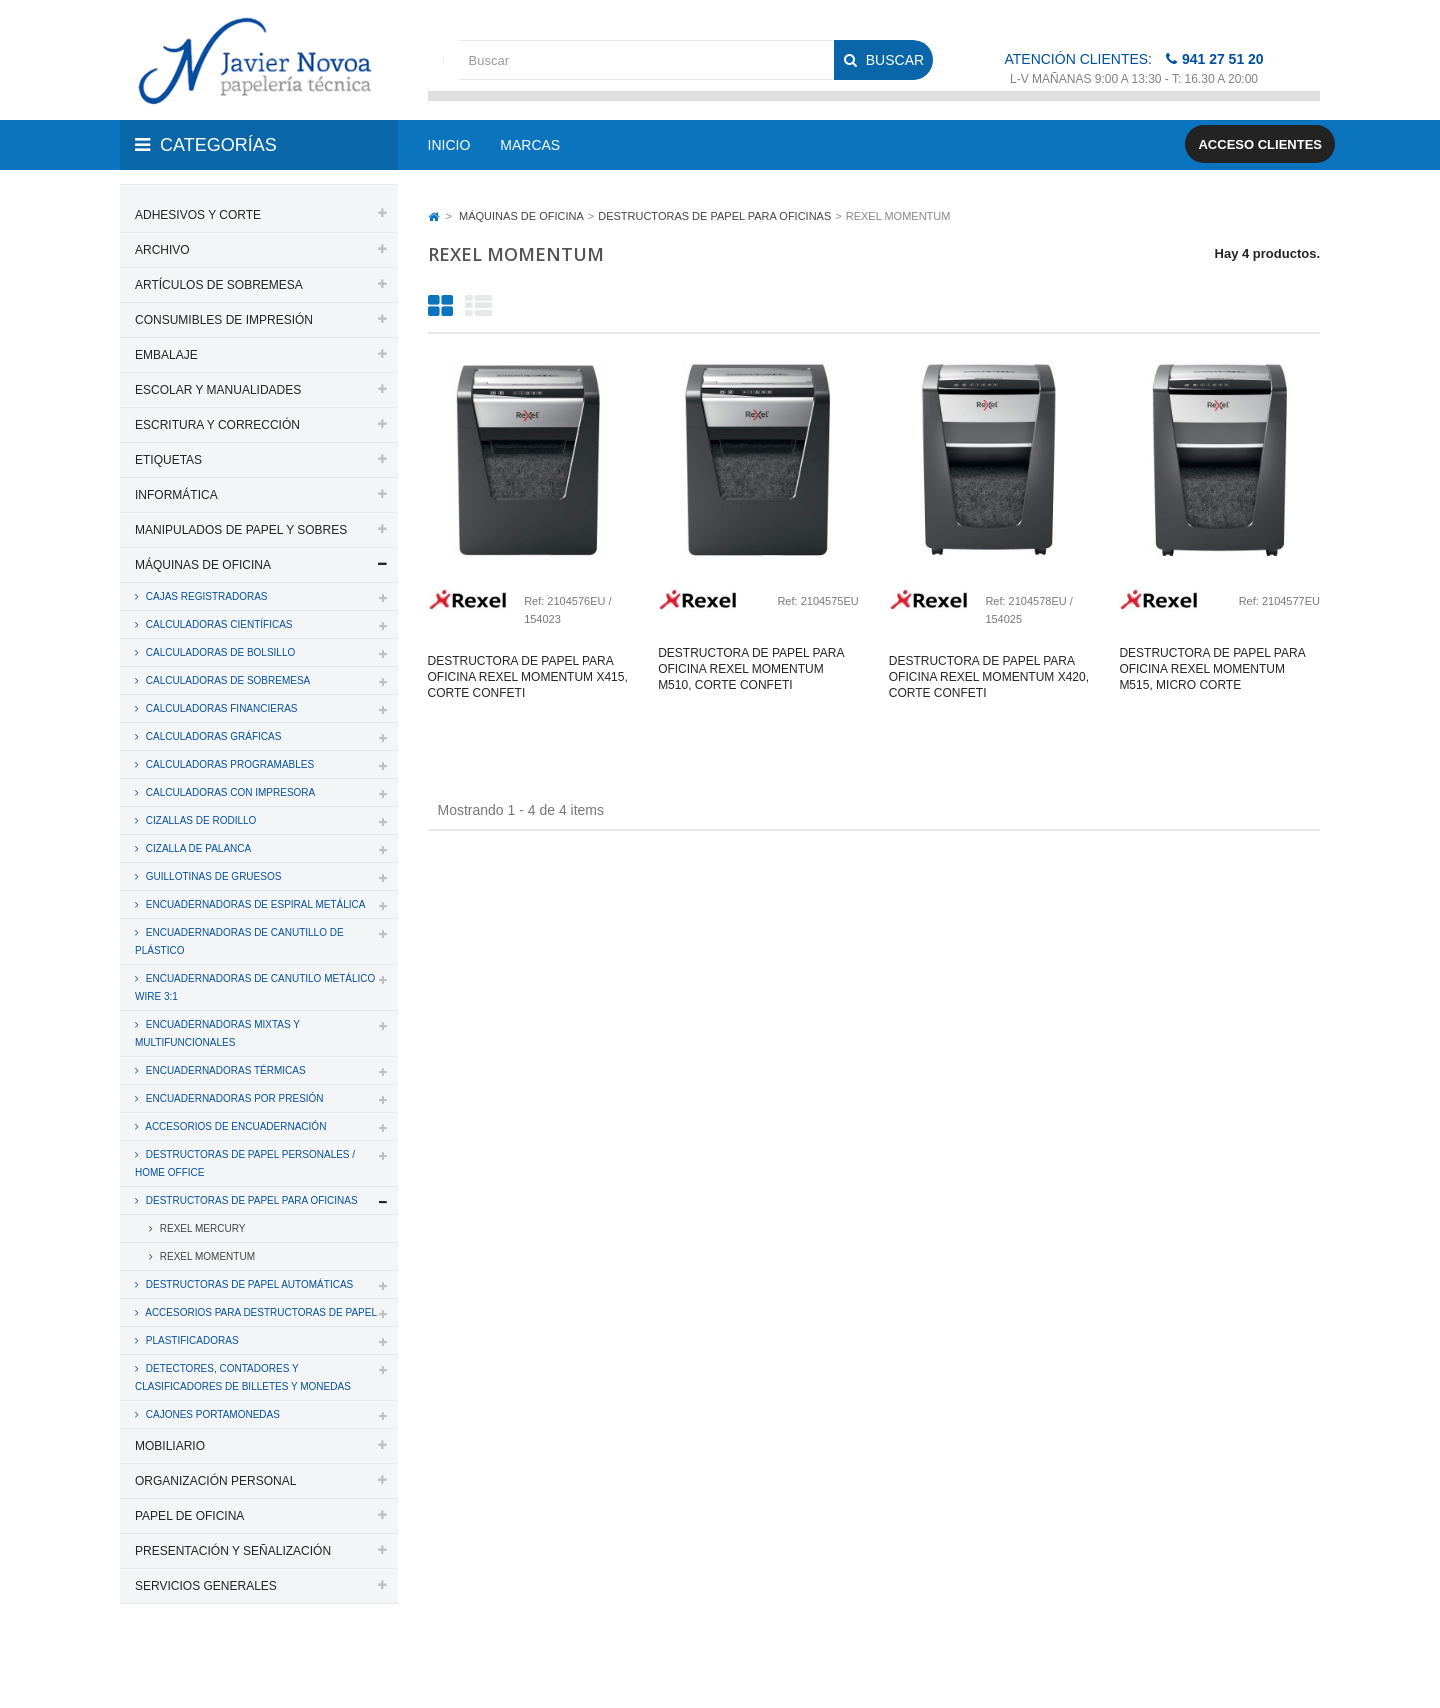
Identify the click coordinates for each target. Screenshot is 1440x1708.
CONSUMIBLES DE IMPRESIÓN (224, 320)
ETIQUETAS (168, 460)
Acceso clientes (1260, 144)
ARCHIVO (162, 250)
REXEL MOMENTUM (206, 1256)
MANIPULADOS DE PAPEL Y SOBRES (241, 530)
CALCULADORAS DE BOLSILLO (219, 652)
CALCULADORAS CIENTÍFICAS (217, 624)
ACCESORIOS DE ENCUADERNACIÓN (234, 1126)
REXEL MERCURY (201, 1228)
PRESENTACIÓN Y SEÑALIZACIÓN (233, 1551)
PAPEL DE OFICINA (189, 1516)
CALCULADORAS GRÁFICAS (212, 736)
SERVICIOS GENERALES (206, 1586)
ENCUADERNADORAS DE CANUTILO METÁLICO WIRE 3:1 (255, 987)
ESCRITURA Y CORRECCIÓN (217, 425)
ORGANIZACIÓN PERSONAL (215, 1481)
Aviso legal (721, 1666)
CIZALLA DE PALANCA (197, 848)
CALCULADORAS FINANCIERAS (220, 708)
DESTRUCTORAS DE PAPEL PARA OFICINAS (250, 1200)
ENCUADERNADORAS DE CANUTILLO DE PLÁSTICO (239, 941)
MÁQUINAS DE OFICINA (203, 565)
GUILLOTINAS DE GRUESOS (212, 876)
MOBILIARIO (170, 1446)
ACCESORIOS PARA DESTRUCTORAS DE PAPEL (260, 1312)
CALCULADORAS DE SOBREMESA (226, 680)
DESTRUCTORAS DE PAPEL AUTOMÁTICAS (248, 1284)
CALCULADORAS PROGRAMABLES (228, 764)
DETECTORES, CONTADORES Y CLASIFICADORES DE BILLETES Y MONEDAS (243, 1377)
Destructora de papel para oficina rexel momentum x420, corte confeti (989, 677)
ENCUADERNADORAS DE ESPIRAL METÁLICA (254, 904)
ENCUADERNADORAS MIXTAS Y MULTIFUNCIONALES (217, 1033)
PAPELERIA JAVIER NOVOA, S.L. (255, 1666)
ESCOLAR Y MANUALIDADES (218, 390)
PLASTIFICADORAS (191, 1340)
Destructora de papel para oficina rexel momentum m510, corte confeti (751, 669)
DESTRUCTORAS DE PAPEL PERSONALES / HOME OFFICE (245, 1163)
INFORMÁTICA (176, 495)
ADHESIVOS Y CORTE (198, 215)
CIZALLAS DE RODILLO (199, 820)
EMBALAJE (166, 355)
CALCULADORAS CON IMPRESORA (229, 792)
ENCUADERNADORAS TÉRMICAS (224, 1070)
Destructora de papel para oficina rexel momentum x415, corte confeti (528, 677)
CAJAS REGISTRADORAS (205, 596)
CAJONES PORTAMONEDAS (211, 1414)
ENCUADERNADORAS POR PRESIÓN (233, 1098)
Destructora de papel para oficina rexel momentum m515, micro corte (1212, 669)
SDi (1293, 1666)
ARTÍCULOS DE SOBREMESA (219, 285)
